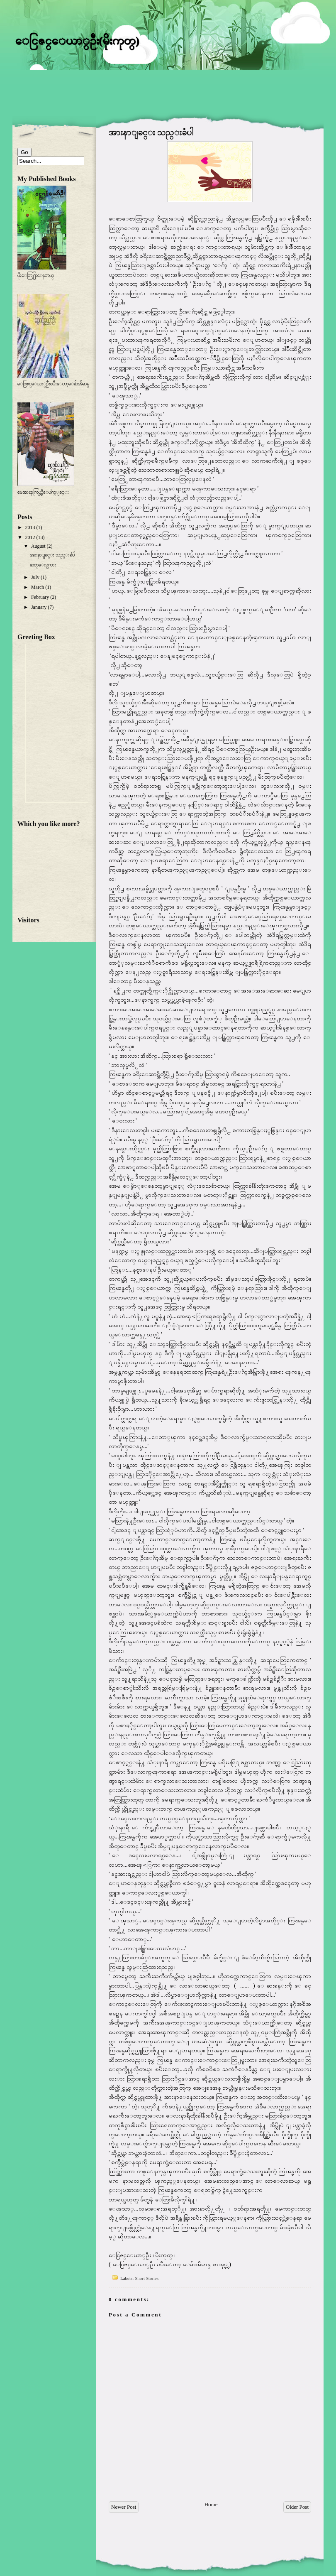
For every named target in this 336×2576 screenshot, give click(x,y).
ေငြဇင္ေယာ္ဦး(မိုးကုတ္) (77, 40)
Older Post (297, 2507)
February (40, 597)
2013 (30, 527)
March (37, 587)
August (38, 546)
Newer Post (123, 2507)
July (35, 577)
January (38, 607)
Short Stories (146, 2278)
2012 (30, 537)
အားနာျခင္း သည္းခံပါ (151, 132)
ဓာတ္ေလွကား (43, 565)
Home (211, 2504)
